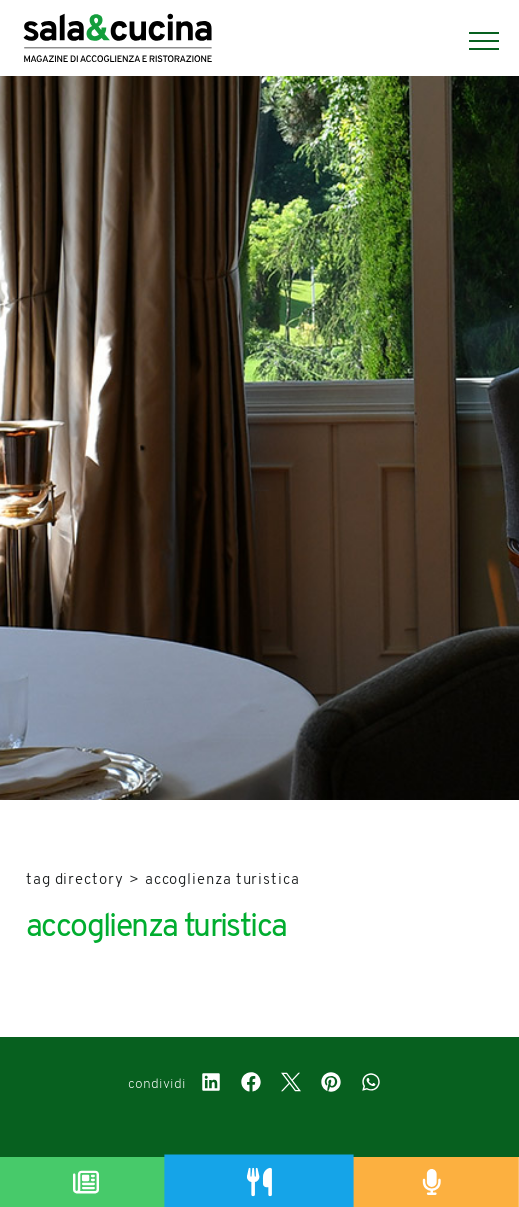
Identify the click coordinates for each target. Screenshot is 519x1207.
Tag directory (75, 880)
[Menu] (474, 41)
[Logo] (121, 41)
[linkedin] (211, 1085)
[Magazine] (86, 1182)
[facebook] (251, 1085)
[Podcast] (432, 1182)
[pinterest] (331, 1085)
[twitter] (291, 1085)
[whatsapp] (371, 1085)
